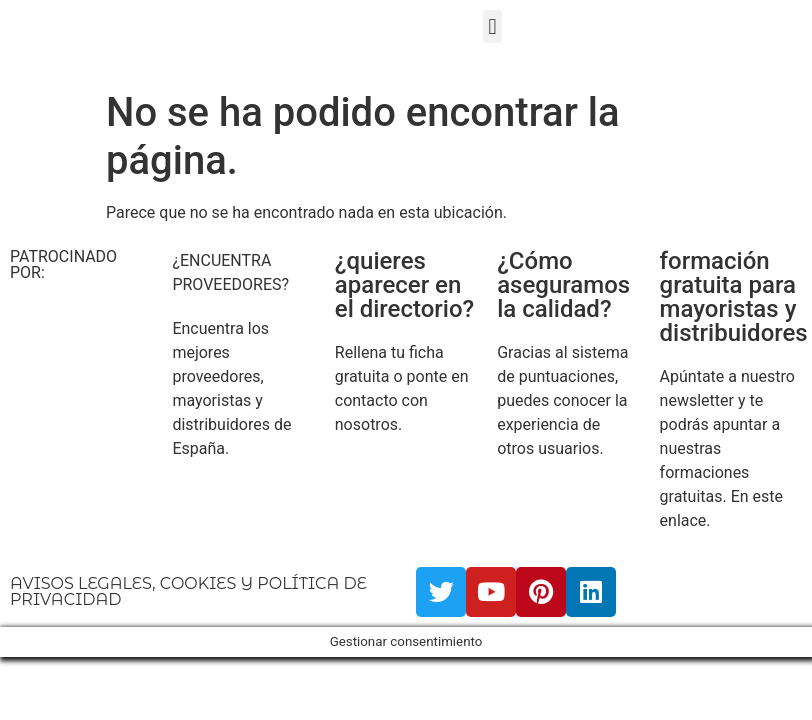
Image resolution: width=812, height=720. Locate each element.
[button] (492, 26)
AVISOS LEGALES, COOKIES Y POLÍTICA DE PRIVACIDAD (188, 591)
